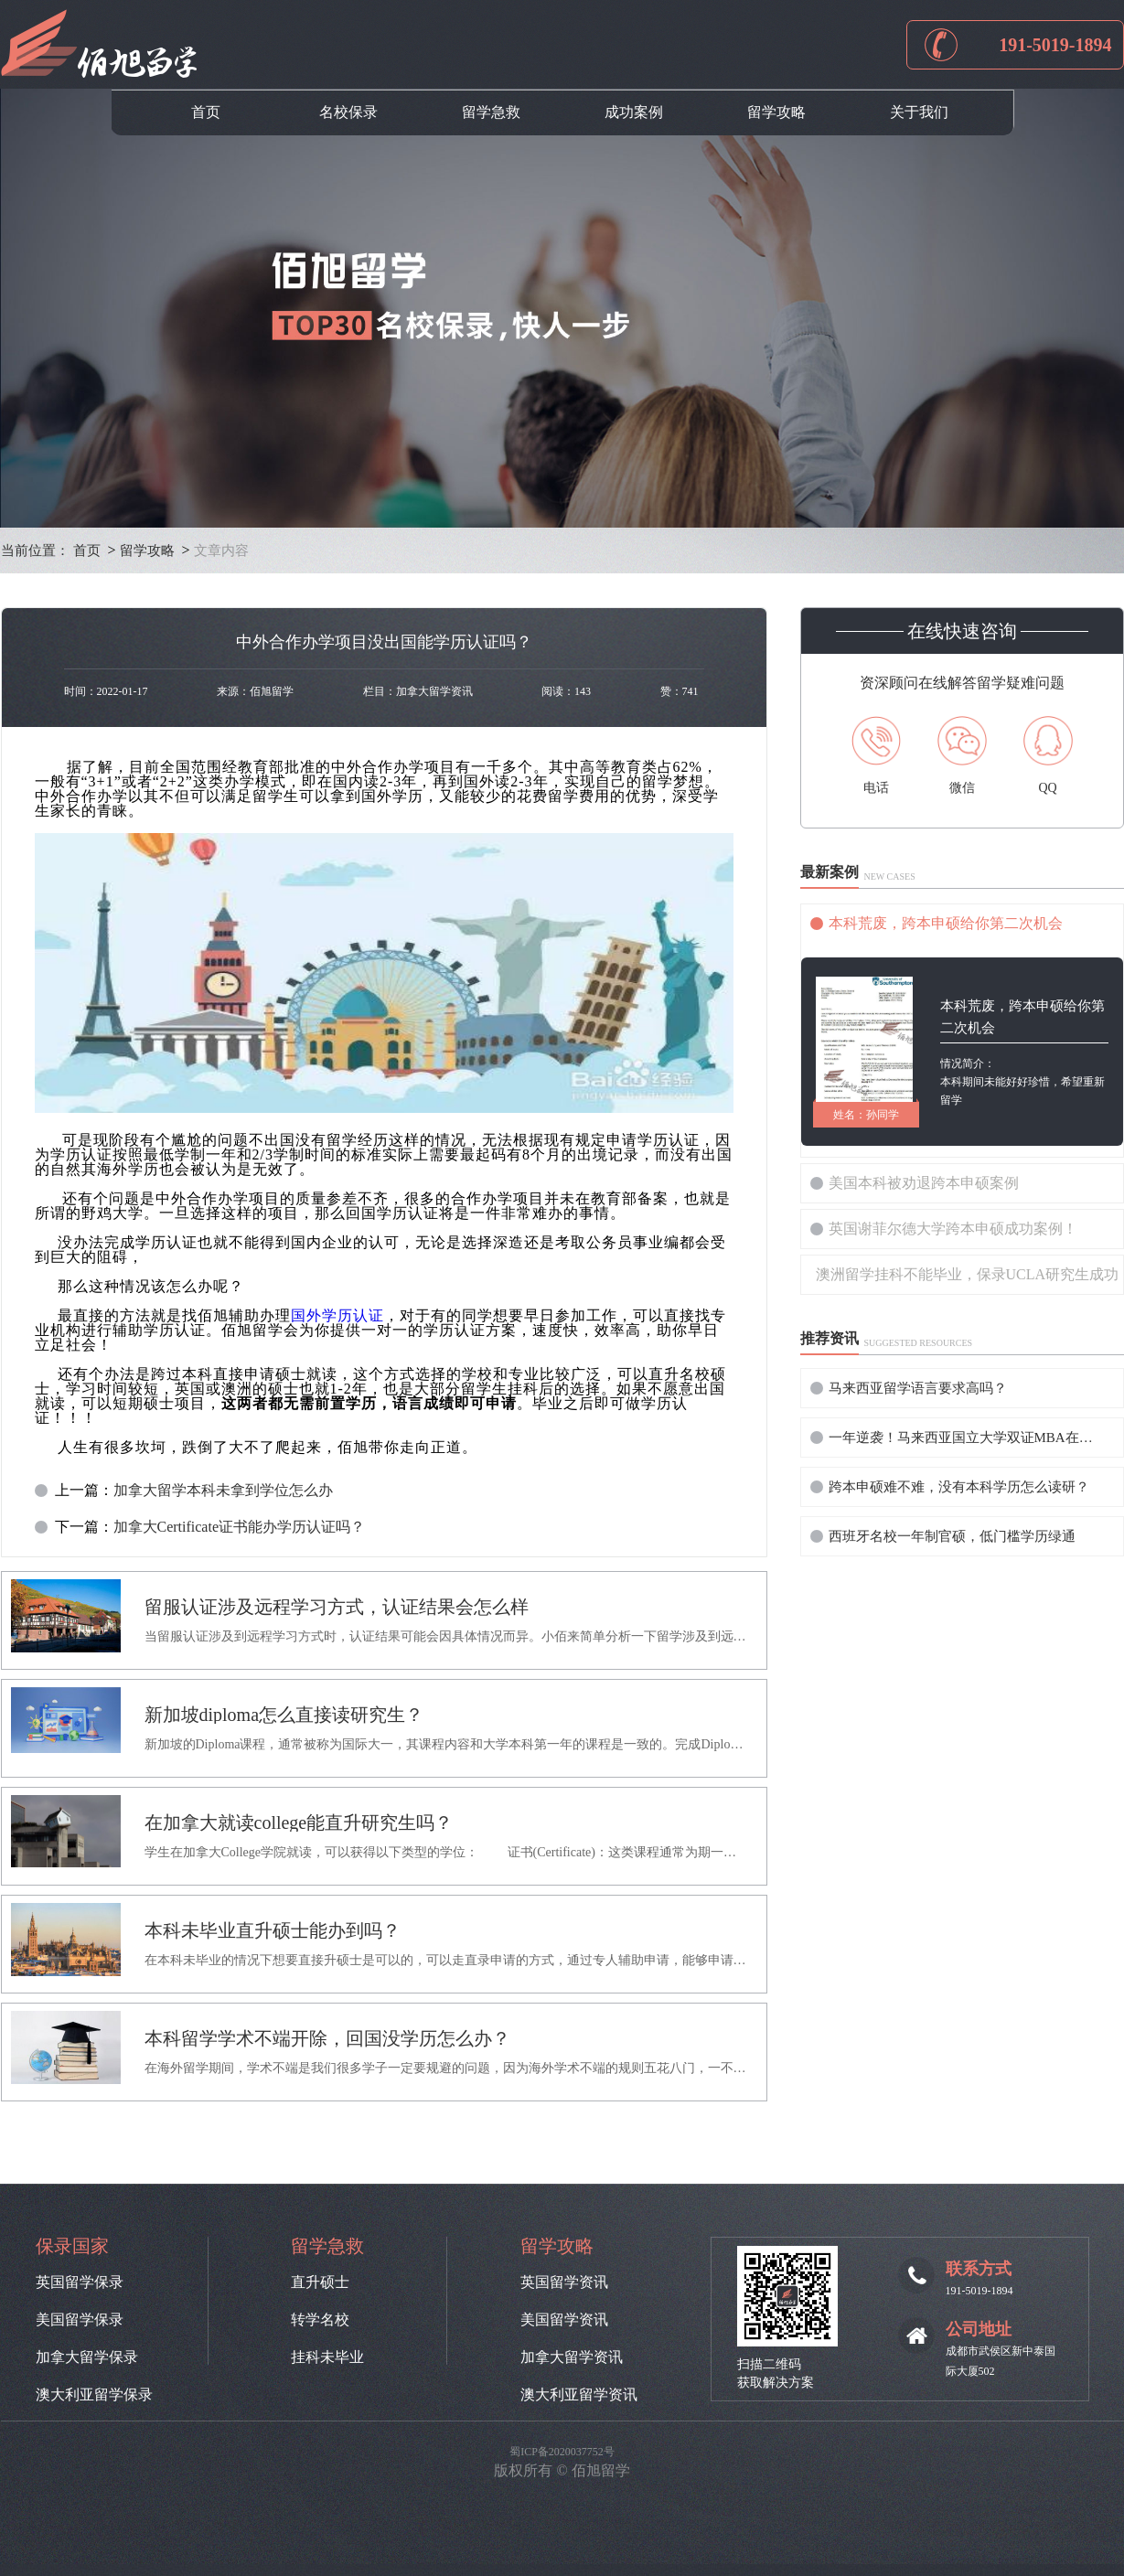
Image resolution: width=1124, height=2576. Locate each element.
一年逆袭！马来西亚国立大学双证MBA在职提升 (966, 1437)
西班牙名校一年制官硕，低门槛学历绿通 (952, 1536)
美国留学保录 (79, 2320)
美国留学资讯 (564, 2320)
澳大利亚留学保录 (94, 2395)
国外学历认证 (337, 1315)
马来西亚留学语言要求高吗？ (918, 1388)
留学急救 (491, 112)
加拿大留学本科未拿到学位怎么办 (223, 1490)
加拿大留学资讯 (571, 2357)
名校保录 (348, 112)
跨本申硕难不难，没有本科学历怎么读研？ (959, 1487)
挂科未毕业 (327, 2357)
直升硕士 (320, 2282)
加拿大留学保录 (87, 2357)
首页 (205, 112)
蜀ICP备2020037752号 (562, 2451)
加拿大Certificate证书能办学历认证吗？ (239, 1527)
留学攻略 (776, 112)
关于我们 (919, 112)
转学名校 (320, 2320)
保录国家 (72, 2246)
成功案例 (634, 112)
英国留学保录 (79, 2282)
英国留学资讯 (564, 2282)
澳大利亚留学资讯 (578, 2395)
